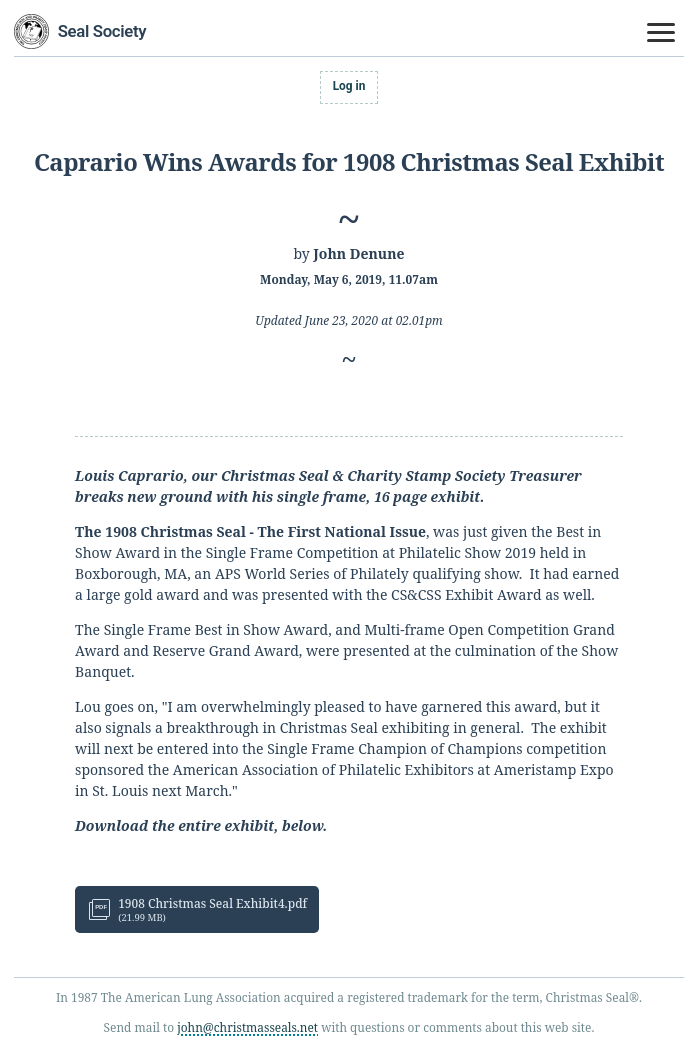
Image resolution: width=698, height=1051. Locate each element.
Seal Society (102, 31)
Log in (349, 86)
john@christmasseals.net (247, 1027)
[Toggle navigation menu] (662, 33)
